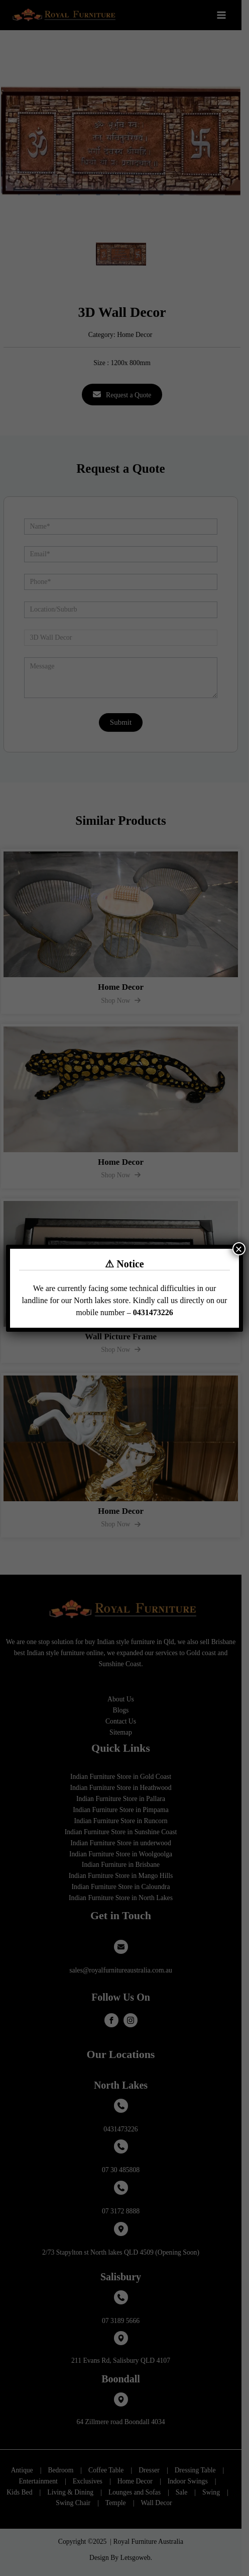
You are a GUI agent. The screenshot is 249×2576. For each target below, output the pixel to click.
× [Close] (238, 1248)
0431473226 (153, 1312)
